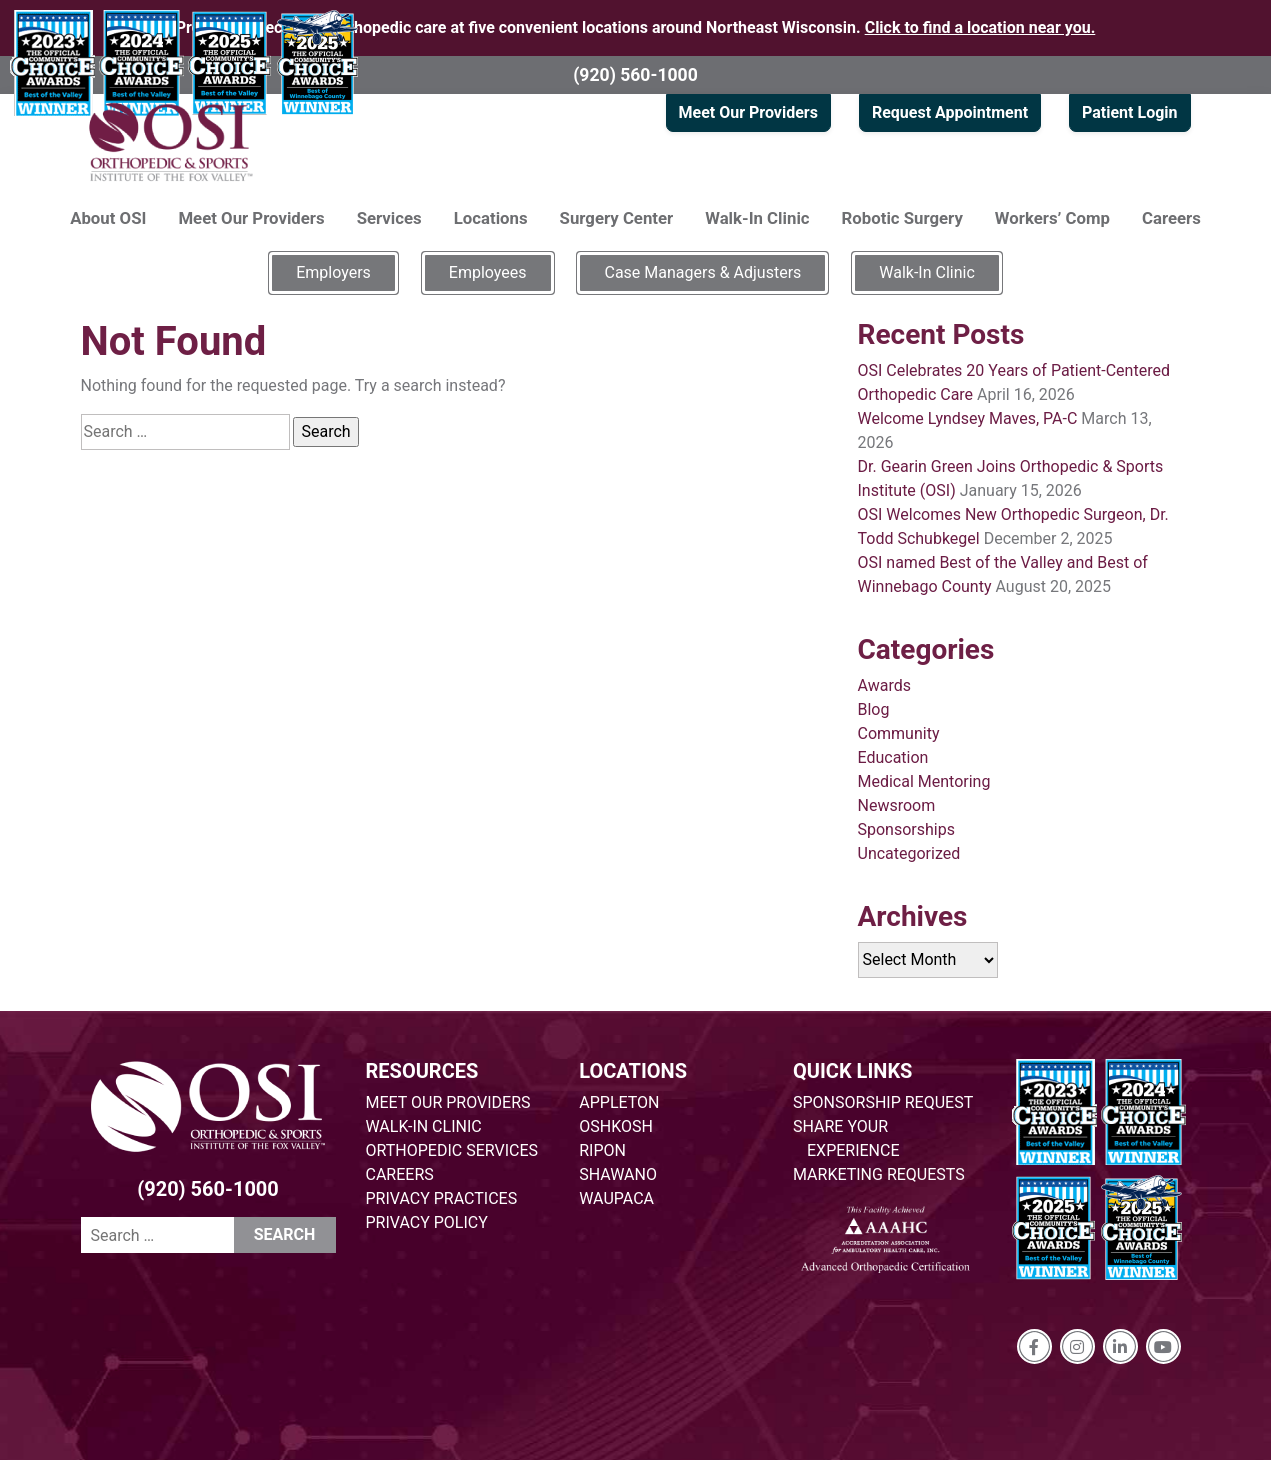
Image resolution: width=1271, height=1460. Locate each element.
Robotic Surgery (902, 218)
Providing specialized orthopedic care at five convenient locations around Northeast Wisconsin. (636, 27)
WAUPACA (616, 1198)
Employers (333, 272)
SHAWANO (618, 1174)
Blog (874, 709)
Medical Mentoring (924, 781)
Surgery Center (617, 218)
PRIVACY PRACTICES (442, 1198)
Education (893, 757)
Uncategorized (909, 853)
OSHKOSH (616, 1126)
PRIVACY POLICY (427, 1222)
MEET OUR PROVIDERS (448, 1102)
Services (389, 218)
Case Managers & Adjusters (702, 272)
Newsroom (897, 805)
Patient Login (1129, 112)
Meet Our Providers (748, 112)
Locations (491, 218)
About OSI (108, 218)
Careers (1171, 218)
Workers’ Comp (1052, 218)
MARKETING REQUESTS (879, 1174)
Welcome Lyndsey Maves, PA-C (968, 418)
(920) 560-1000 (635, 75)
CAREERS (400, 1174)
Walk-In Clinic (757, 218)
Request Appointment (950, 112)
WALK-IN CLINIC (424, 1126)
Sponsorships (906, 829)
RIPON (602, 1150)
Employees (488, 272)
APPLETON (619, 1102)
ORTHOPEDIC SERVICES (452, 1150)
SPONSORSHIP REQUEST (883, 1102)
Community (899, 733)
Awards (884, 685)
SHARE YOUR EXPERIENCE (846, 1138)
